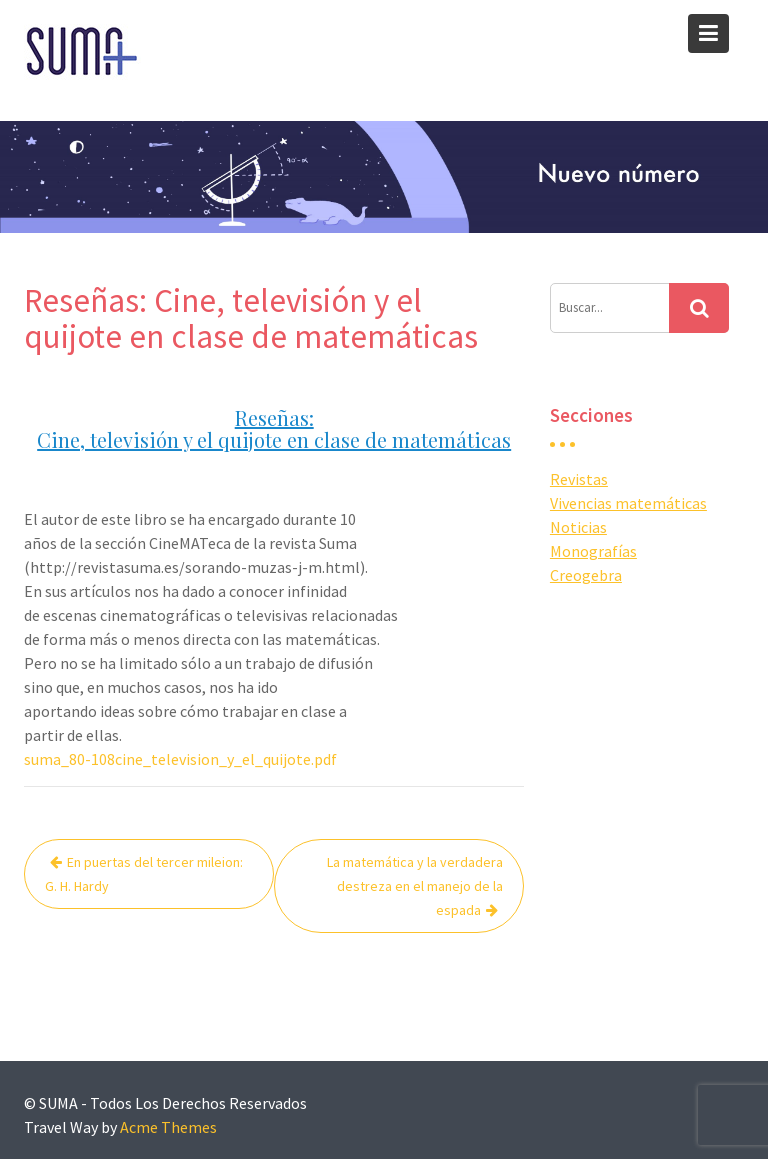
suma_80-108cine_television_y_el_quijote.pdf (180, 759)
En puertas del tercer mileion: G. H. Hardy (144, 874)
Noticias (578, 527)
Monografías (593, 551)
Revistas (579, 479)
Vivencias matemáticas (628, 503)
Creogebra (586, 575)
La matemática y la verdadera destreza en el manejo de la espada (415, 886)
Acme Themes (168, 1127)
